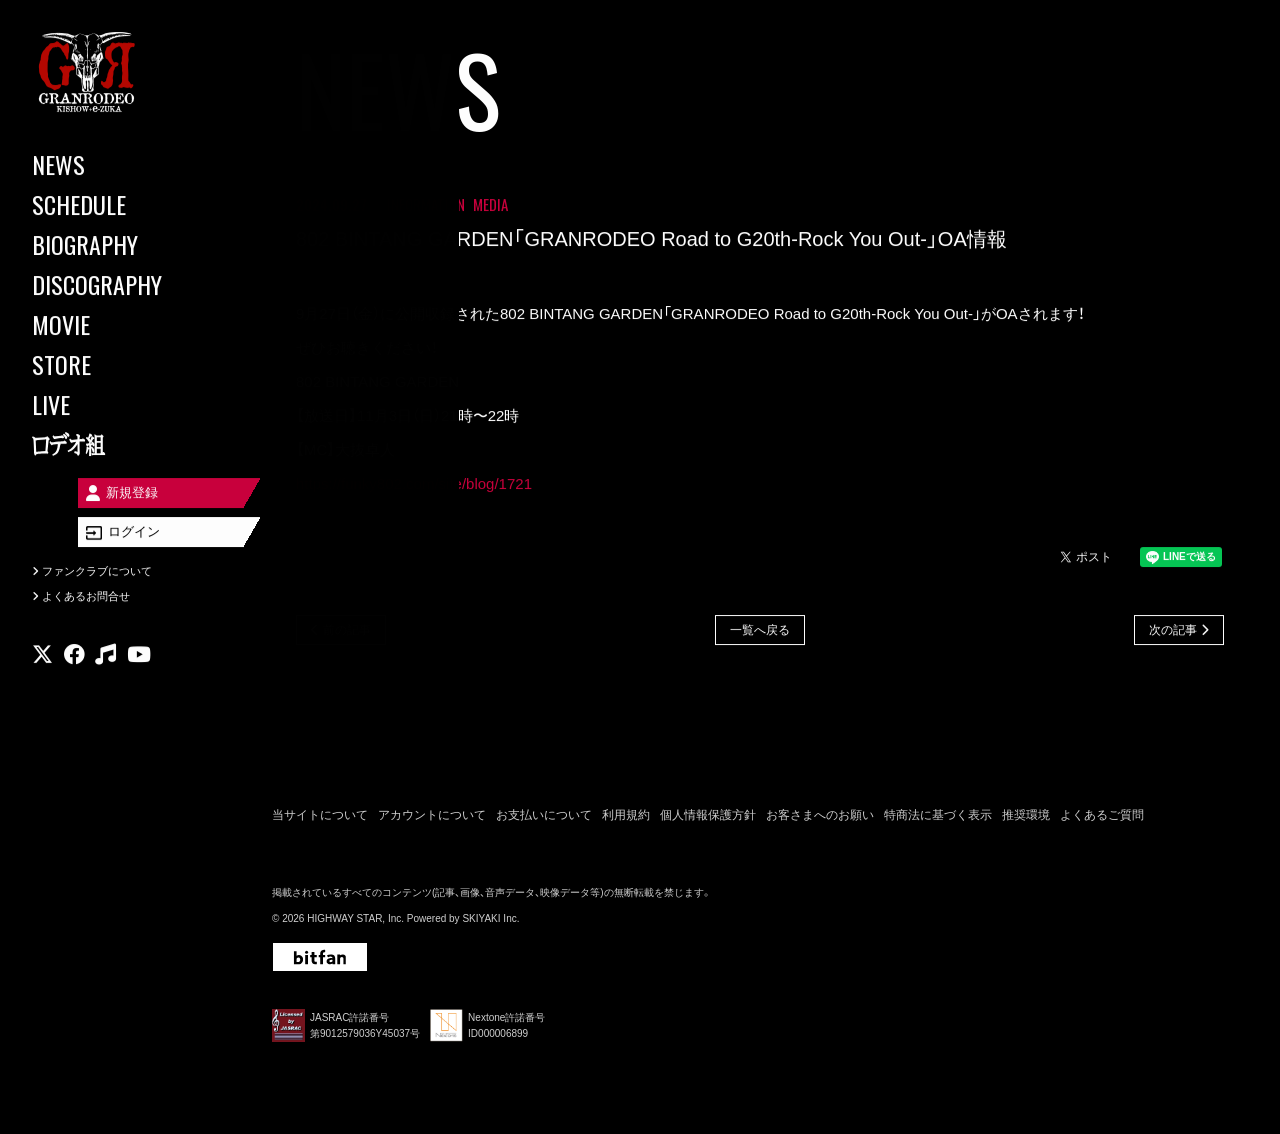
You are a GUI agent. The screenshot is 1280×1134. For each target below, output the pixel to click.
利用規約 (626, 818)
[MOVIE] (120, 324)
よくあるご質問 (1102, 818)
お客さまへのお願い (820, 818)
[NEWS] (120, 164)
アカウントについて (432, 818)
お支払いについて (544, 818)
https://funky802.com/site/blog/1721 (414, 485)
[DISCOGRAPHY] (120, 284)
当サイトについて (320, 818)
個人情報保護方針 (708, 818)
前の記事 (347, 632)
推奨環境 (1026, 818)
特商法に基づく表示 (938, 818)
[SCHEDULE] (120, 204)
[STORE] (120, 364)
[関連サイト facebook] (74, 674)
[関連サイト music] (105, 674)
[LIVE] (120, 404)
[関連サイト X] (42, 674)
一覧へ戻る (760, 632)
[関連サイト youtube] (139, 674)
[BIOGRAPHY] (120, 244)
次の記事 (1173, 632)
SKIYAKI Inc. (490, 922)
